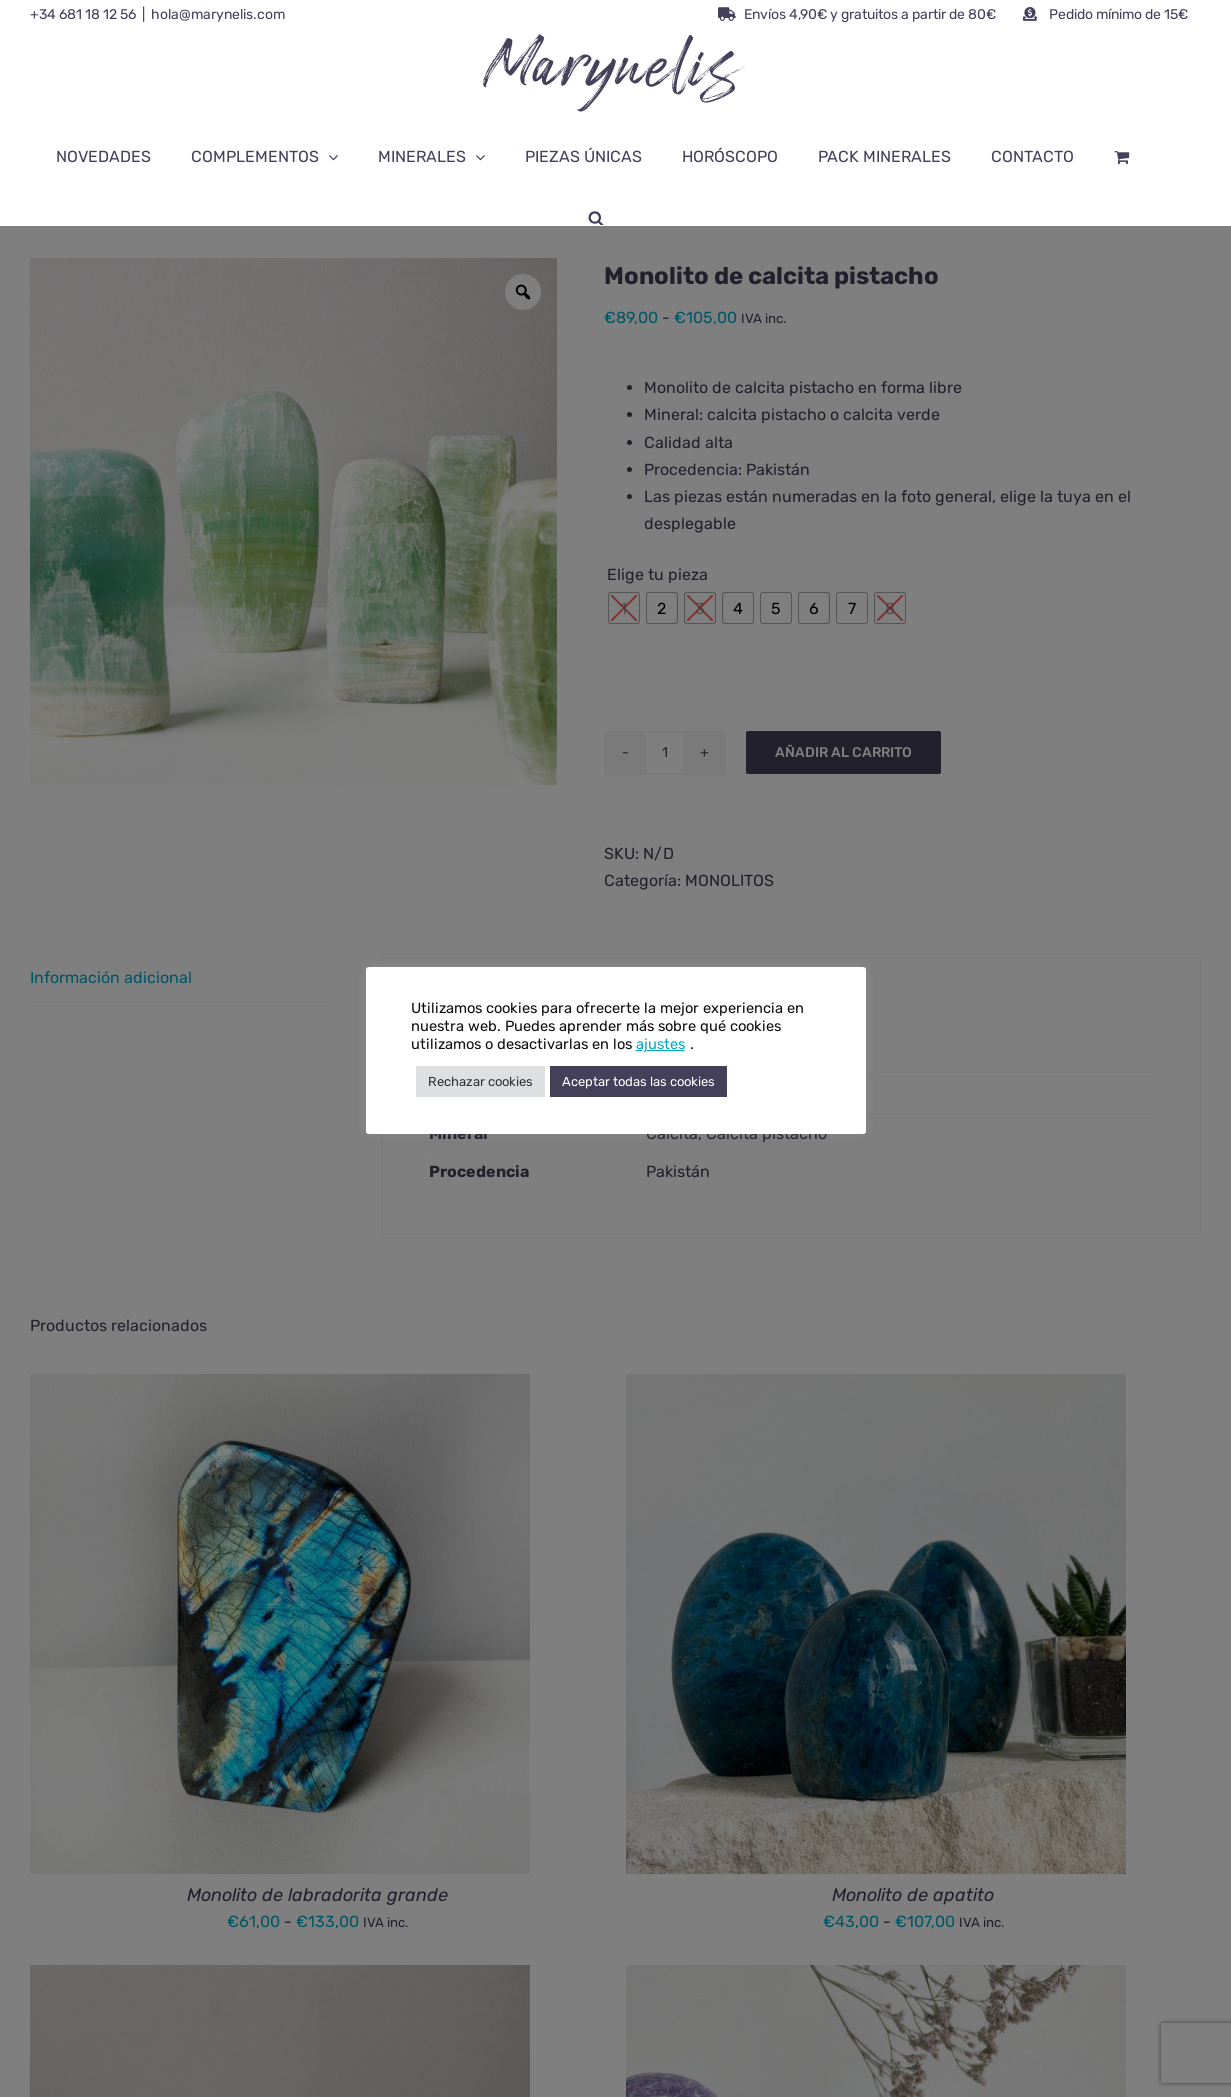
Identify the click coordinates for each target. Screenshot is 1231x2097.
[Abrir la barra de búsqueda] (596, 217)
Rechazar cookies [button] (480, 1081)
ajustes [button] (660, 1044)
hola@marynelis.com (218, 14)
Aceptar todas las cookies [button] (638, 1081)
